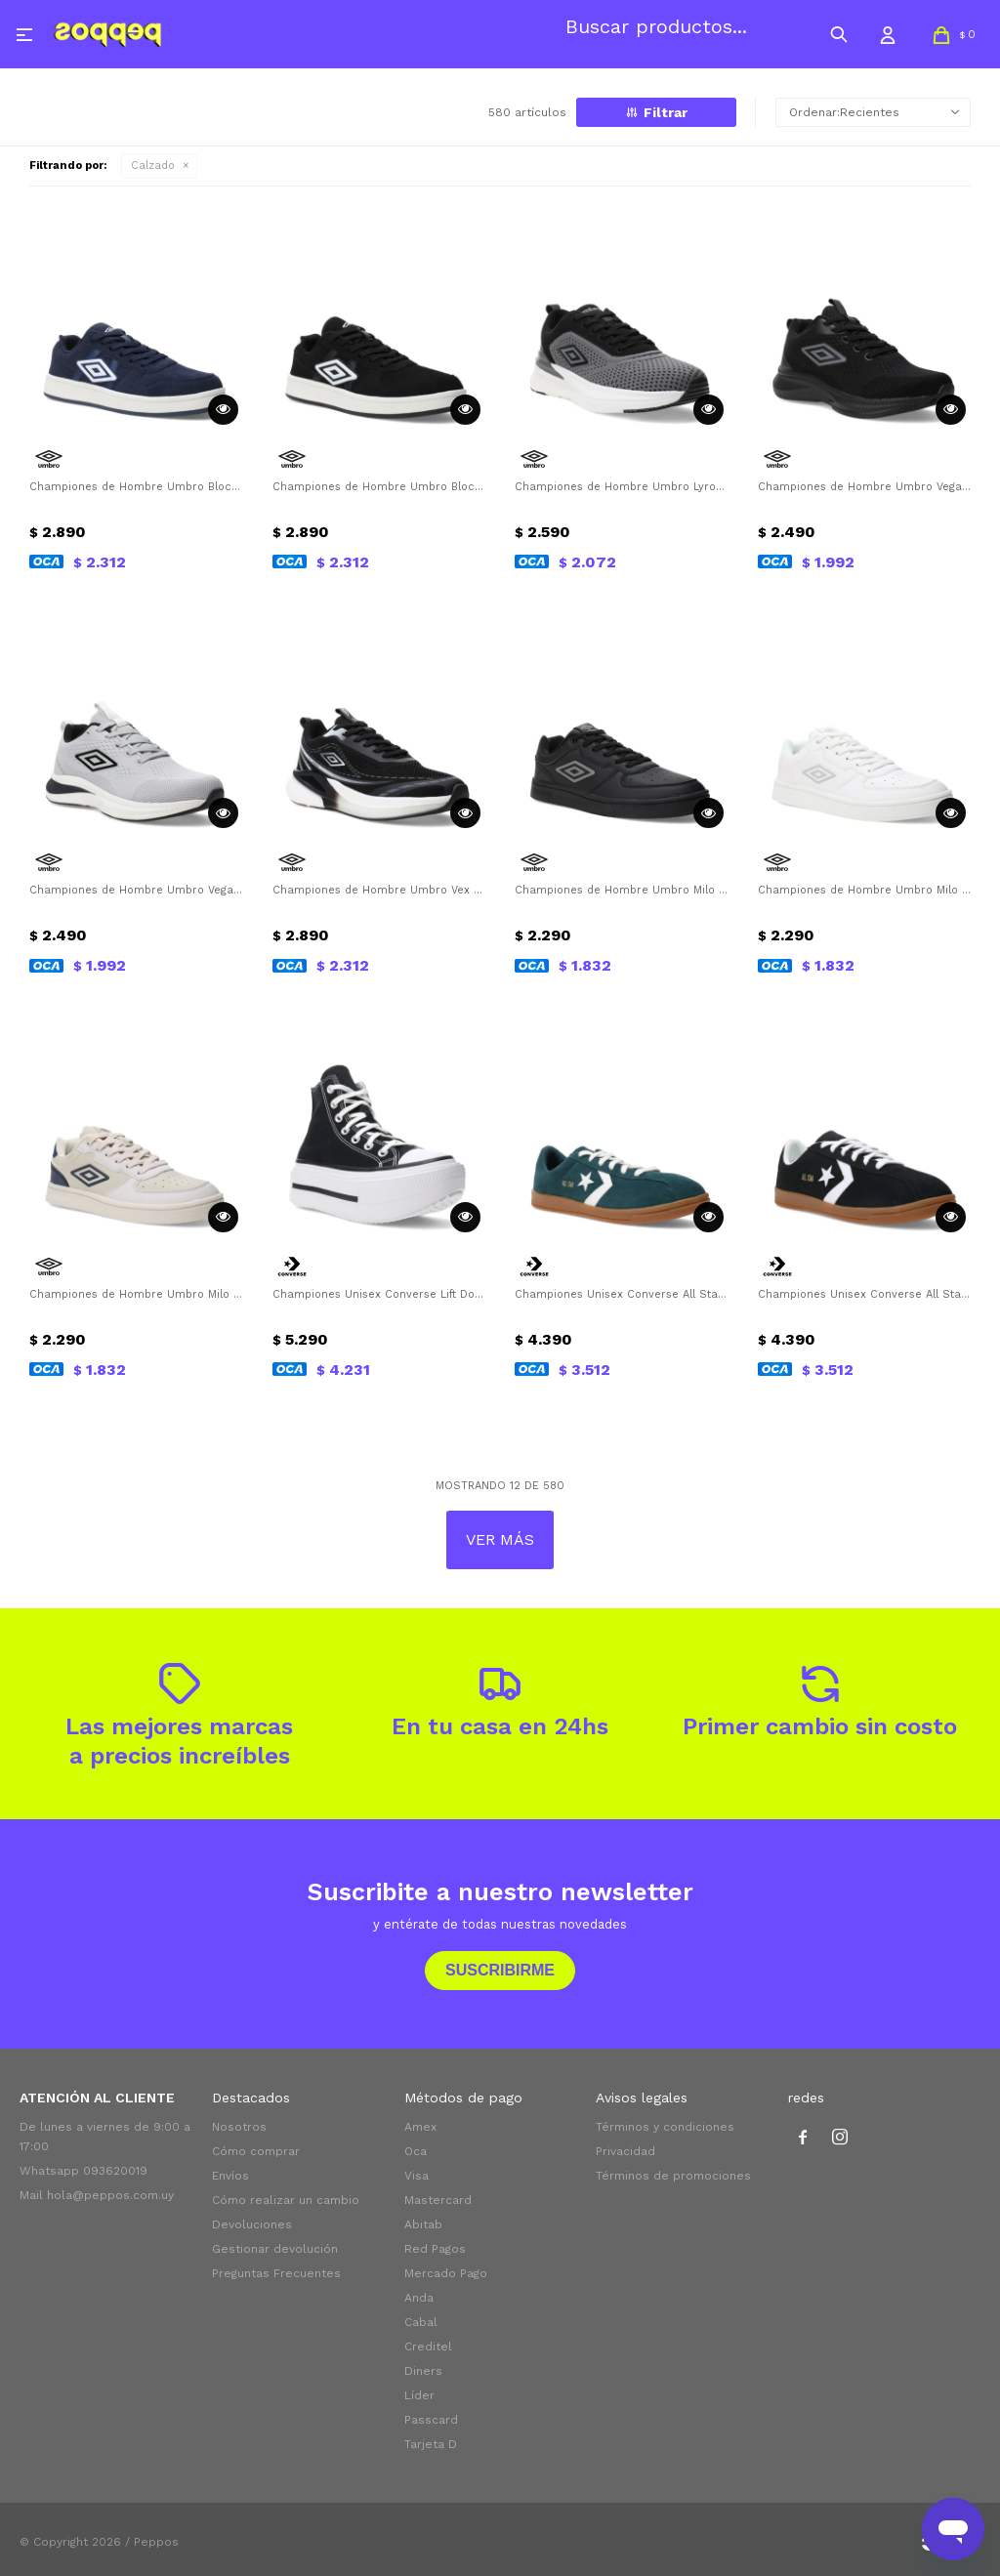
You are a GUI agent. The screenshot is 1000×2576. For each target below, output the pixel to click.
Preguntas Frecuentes (276, 2273)
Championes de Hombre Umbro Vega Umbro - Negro (865, 486)
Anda (419, 2298)
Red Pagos (435, 2249)
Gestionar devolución (275, 2249)
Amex (420, 2127)
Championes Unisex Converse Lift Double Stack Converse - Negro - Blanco (379, 1294)
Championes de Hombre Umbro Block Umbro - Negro (379, 486)
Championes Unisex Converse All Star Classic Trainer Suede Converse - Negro (865, 1294)
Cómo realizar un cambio (285, 2200)
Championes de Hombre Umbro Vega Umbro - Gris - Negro (136, 890)
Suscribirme (500, 1970)
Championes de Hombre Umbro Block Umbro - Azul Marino (136, 486)
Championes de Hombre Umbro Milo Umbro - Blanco (865, 890)
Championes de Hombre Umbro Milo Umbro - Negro (622, 890)
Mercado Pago (445, 2273)
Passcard (431, 2420)
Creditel (428, 2346)
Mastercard (438, 2200)
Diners (423, 2371)
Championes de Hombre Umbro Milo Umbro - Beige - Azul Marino (136, 1294)
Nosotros (239, 2127)
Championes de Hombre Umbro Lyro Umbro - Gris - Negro (622, 486)
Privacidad (625, 2151)
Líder (419, 2395)
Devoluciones (252, 2224)
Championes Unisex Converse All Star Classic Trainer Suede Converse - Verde (622, 1294)
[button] (838, 34)
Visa (416, 2175)
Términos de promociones (673, 2175)
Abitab (423, 2224)
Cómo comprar (256, 2151)
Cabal (421, 2322)
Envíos (230, 2175)
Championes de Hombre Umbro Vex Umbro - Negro (379, 890)
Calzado (153, 165)
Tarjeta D (430, 2444)
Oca (415, 2151)
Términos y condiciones (665, 2127)
